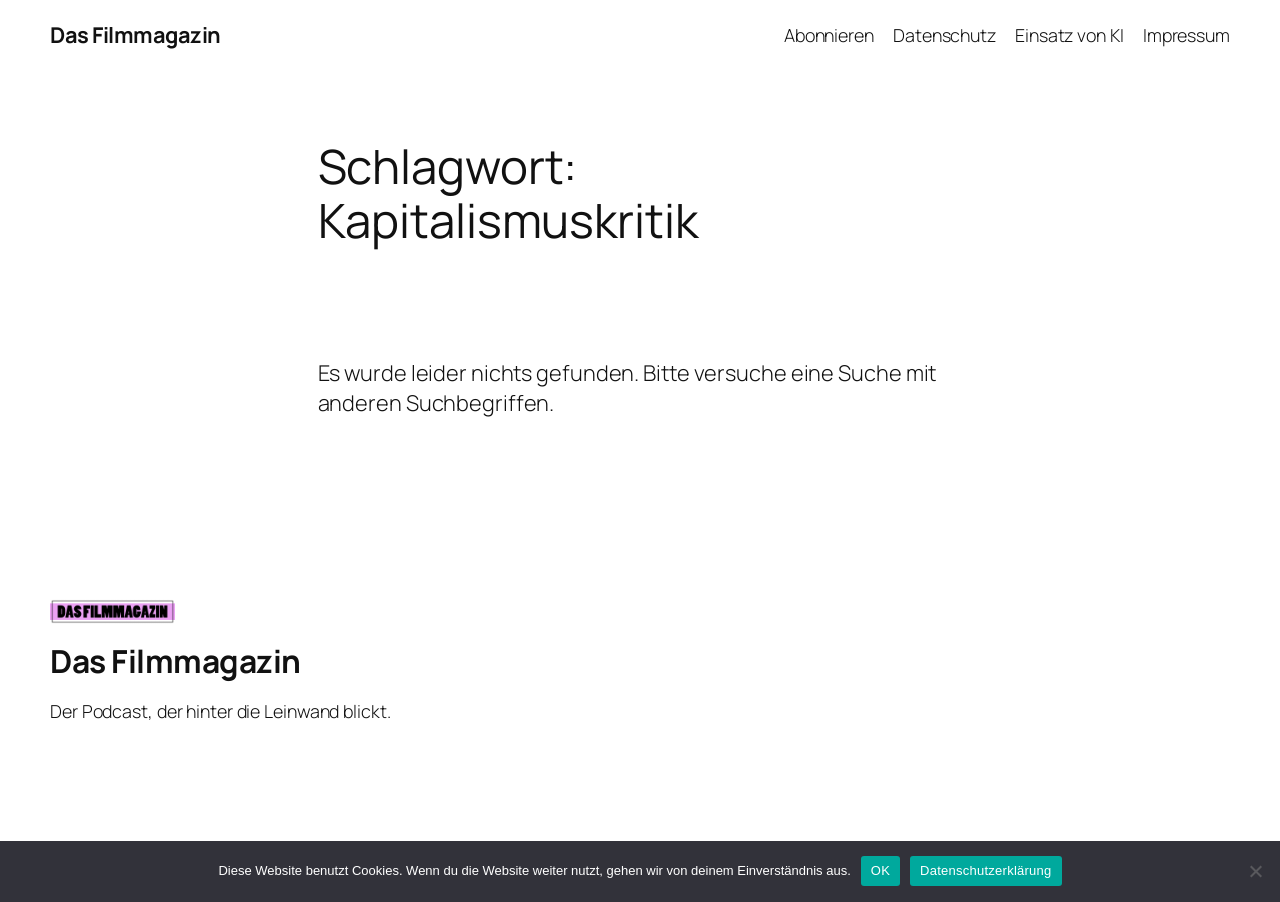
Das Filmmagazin (135, 35)
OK (880, 870)
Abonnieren (829, 35)
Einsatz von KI (1069, 35)
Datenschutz (944, 35)
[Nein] (1255, 871)
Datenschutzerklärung (985, 870)
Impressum (1186, 35)
